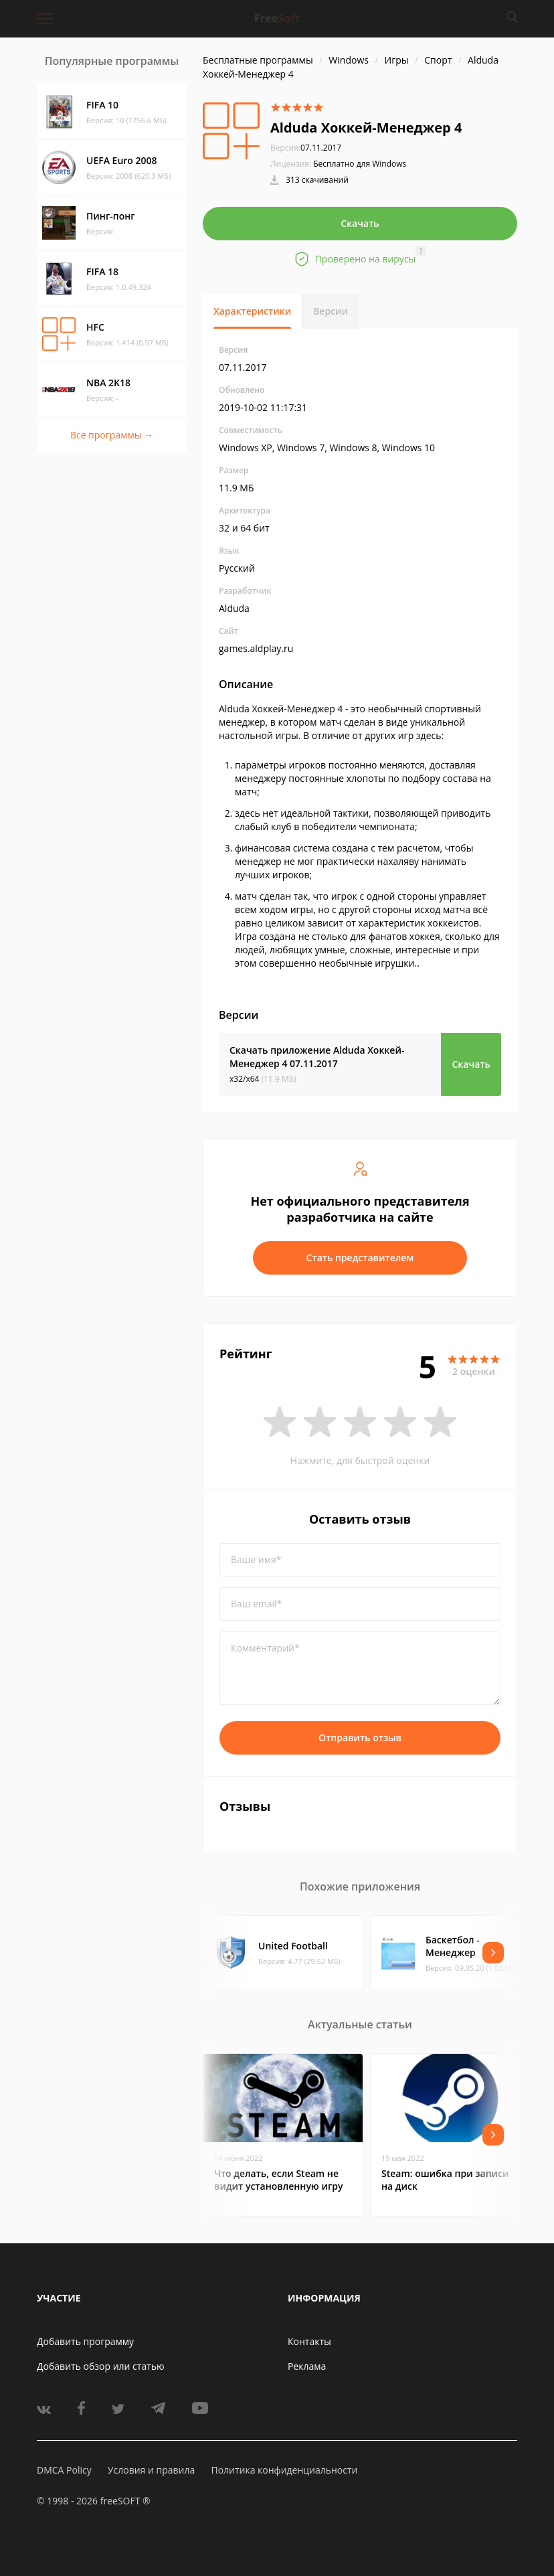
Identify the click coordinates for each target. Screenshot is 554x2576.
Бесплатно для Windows (359, 163)
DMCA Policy (64, 2470)
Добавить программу (85, 2341)
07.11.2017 (305, 147)
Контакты (309, 2341)
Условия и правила (151, 2470)
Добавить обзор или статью (101, 2366)
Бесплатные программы (258, 60)
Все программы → (111, 434)
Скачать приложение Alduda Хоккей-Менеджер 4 (316, 1057)
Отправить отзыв (359, 1737)
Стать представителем (360, 1257)
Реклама (307, 2366)
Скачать (360, 223)
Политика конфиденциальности (284, 2470)
